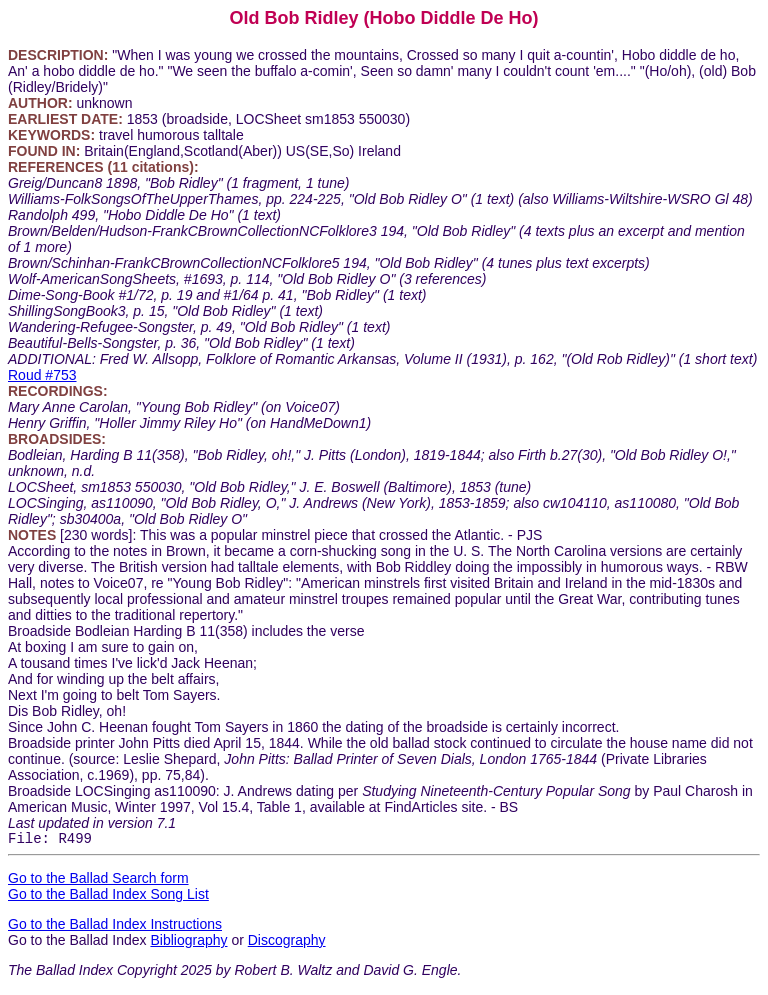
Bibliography (188, 943)
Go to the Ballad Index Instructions (115, 927)
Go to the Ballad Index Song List (108, 897)
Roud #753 (42, 375)
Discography (287, 943)
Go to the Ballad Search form (98, 881)
